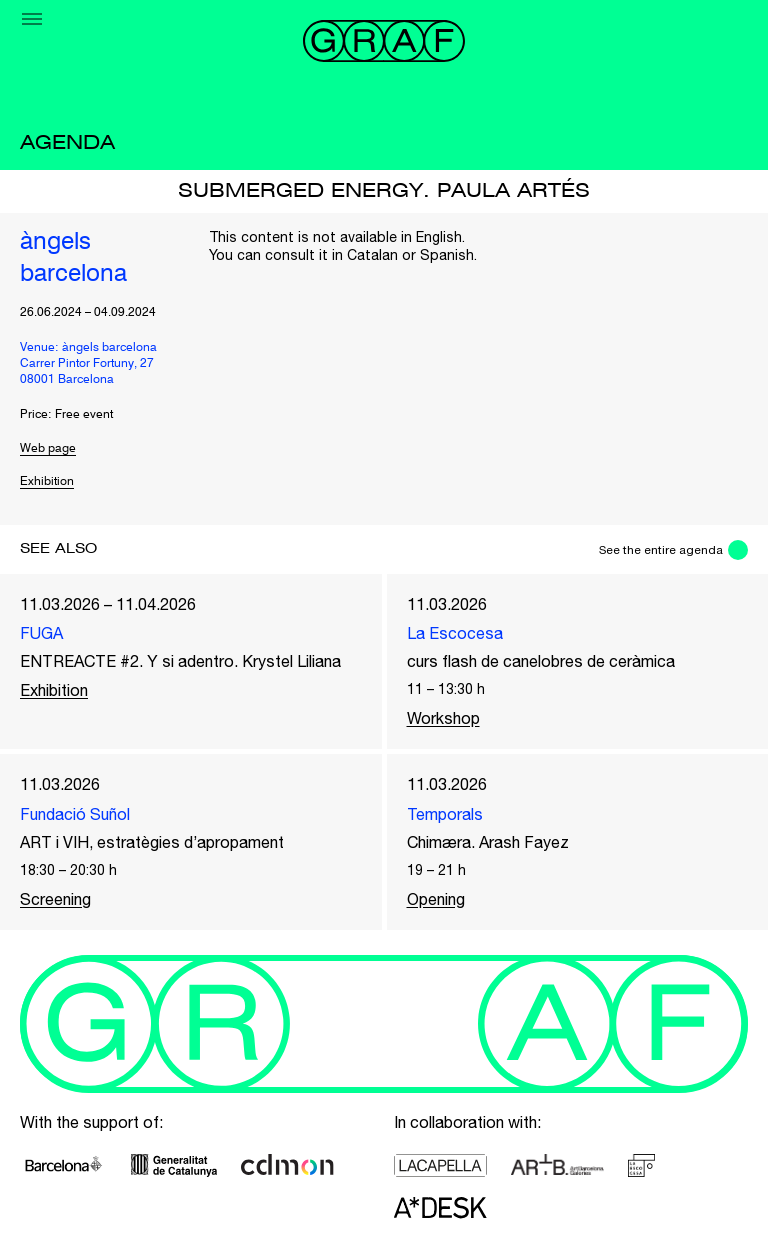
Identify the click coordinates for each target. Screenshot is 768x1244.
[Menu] (32, 19)
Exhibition (47, 482)
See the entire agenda (661, 550)
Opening (436, 899)
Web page (48, 449)
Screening (55, 899)
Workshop (443, 718)
